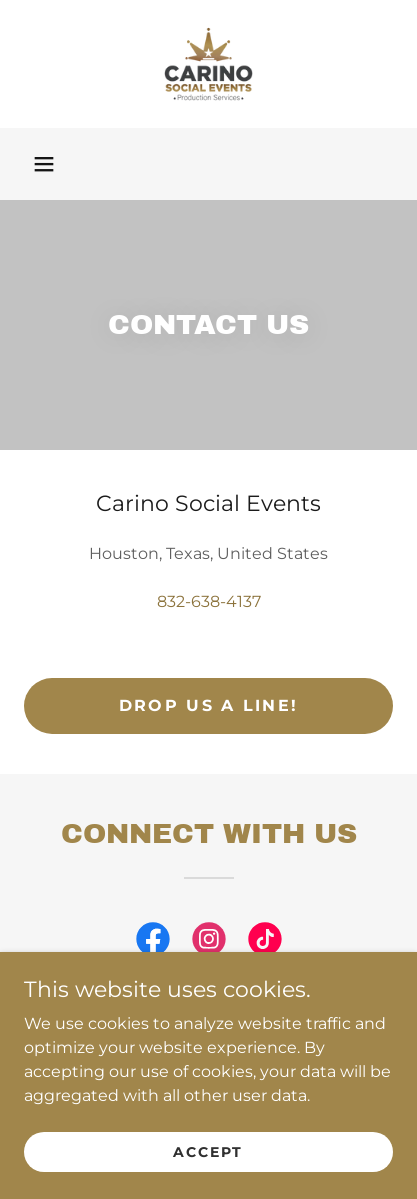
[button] (44, 164)
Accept (208, 1151)
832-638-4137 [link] (209, 601)
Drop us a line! (208, 705)
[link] (209, 64)
